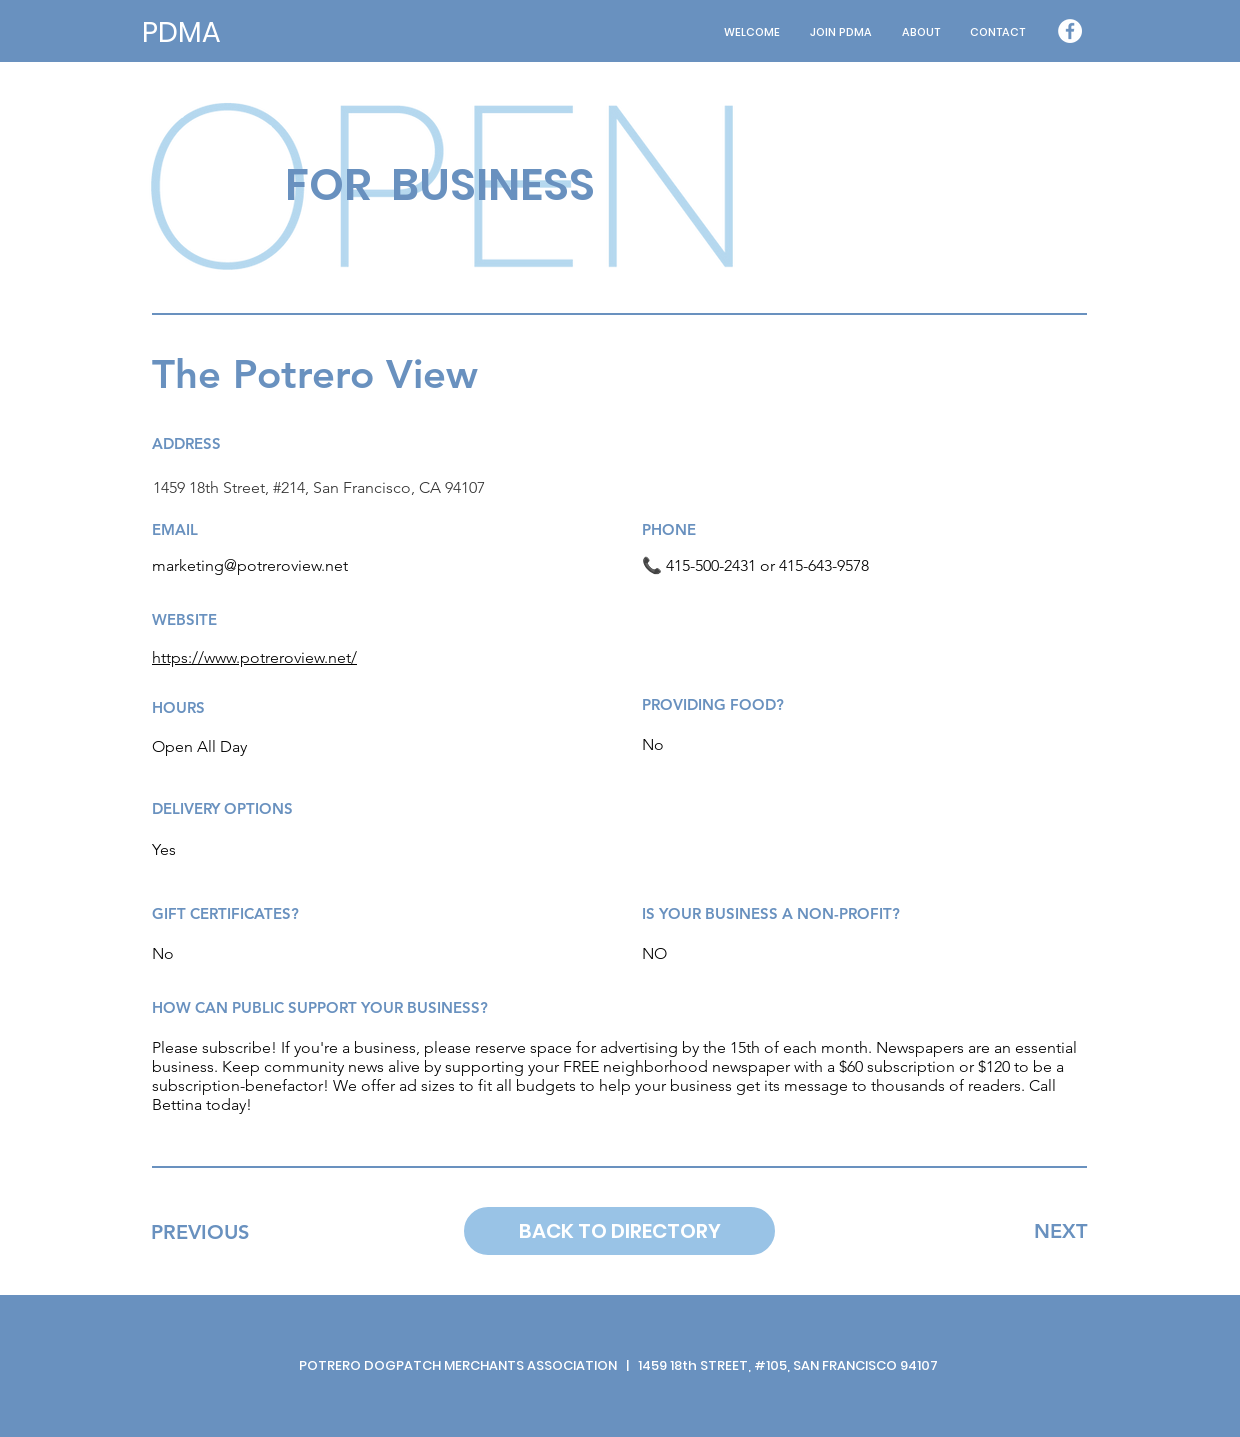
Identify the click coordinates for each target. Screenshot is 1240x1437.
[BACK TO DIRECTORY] (619, 1231)
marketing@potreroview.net (250, 565)
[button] (921, 32)
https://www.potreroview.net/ (254, 657)
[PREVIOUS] (199, 1232)
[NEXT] (1060, 1231)
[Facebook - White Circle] (1070, 31)
